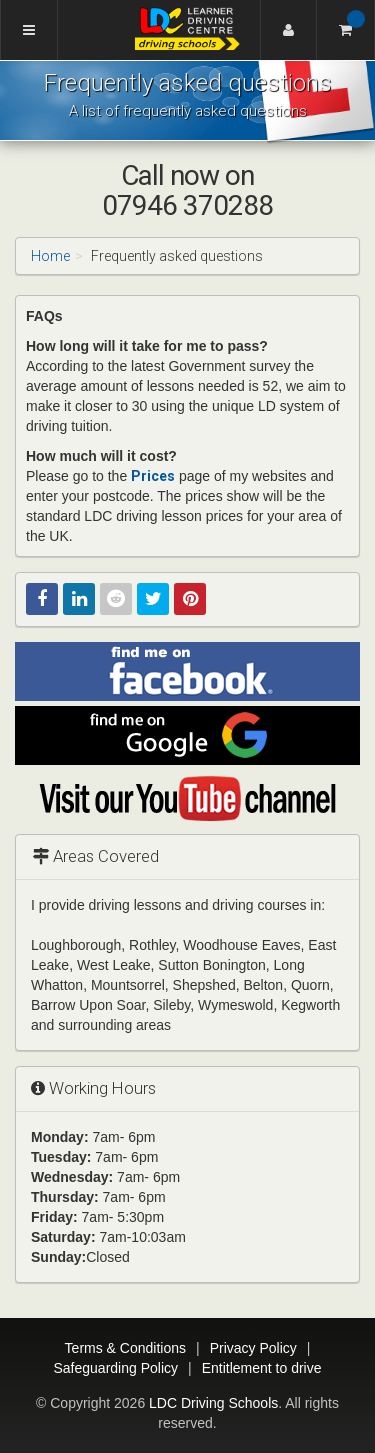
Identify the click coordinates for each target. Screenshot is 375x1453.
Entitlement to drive (262, 1368)
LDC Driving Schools (213, 1403)
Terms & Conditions (125, 1348)
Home (50, 256)
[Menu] (29, 30)
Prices (153, 476)
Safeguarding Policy (115, 1368)
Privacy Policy (253, 1348)
